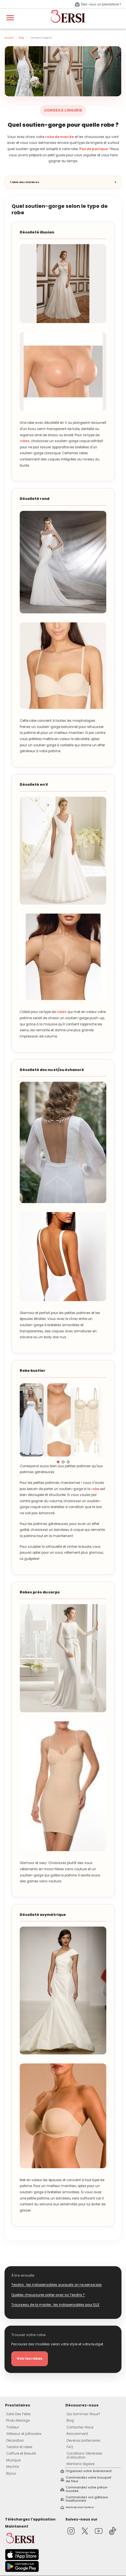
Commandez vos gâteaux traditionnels (87, 2499)
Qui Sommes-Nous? (83, 2414)
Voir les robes (29, 2358)
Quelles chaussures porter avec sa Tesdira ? (48, 2295)
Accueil (9, 37)
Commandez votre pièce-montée (87, 2489)
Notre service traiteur (80, 2507)
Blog (21, 37)
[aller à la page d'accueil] (68, 25)
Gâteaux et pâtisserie (23, 2434)
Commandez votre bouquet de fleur (88, 2479)
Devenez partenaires (83, 2440)
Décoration (15, 2440)
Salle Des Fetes (18, 2414)
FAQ (70, 2447)
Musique (13, 2460)
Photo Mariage (18, 2420)
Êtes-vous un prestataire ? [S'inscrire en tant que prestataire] (98, 4)
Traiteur (12, 2427)
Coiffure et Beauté (21, 2453)
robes (25, 441)
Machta (12, 2466)
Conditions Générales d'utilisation (84, 2455)
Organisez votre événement (89, 2471)
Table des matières (24, 182)
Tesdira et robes (19, 2447)
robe (95, 1489)
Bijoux (11, 2473)
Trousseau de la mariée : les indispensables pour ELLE (55, 2305)
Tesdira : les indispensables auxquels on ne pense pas (56, 2285)
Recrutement (77, 2434)
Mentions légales (81, 2464)
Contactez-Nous (80, 2427)
